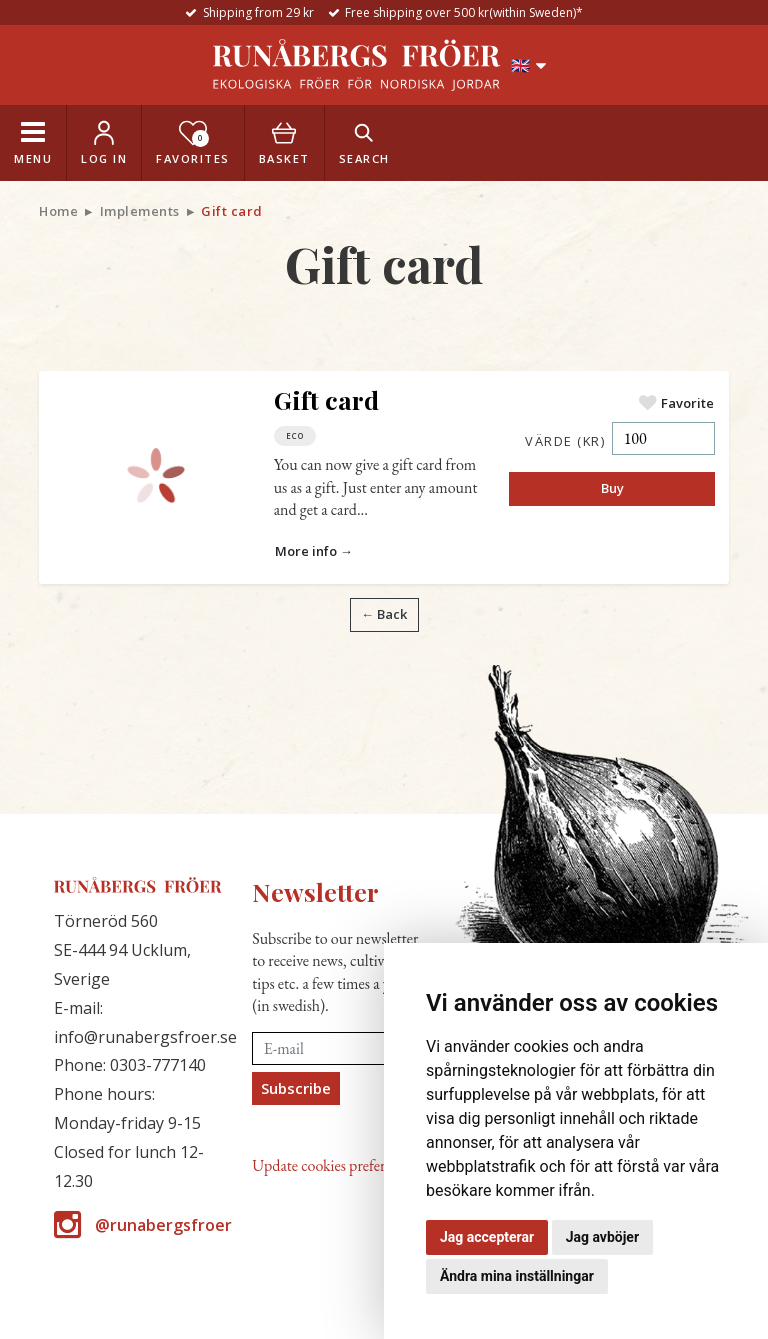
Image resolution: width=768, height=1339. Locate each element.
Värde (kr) (565, 441)
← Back (384, 614)
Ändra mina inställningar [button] (517, 1276)
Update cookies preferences (334, 1165)
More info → (314, 551)
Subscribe (296, 1088)
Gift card (326, 399)
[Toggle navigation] (33, 143)
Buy (612, 488)
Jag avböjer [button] (602, 1237)
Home (58, 211)
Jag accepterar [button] (487, 1237)
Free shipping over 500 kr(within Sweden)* (464, 12)
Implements (140, 211)
